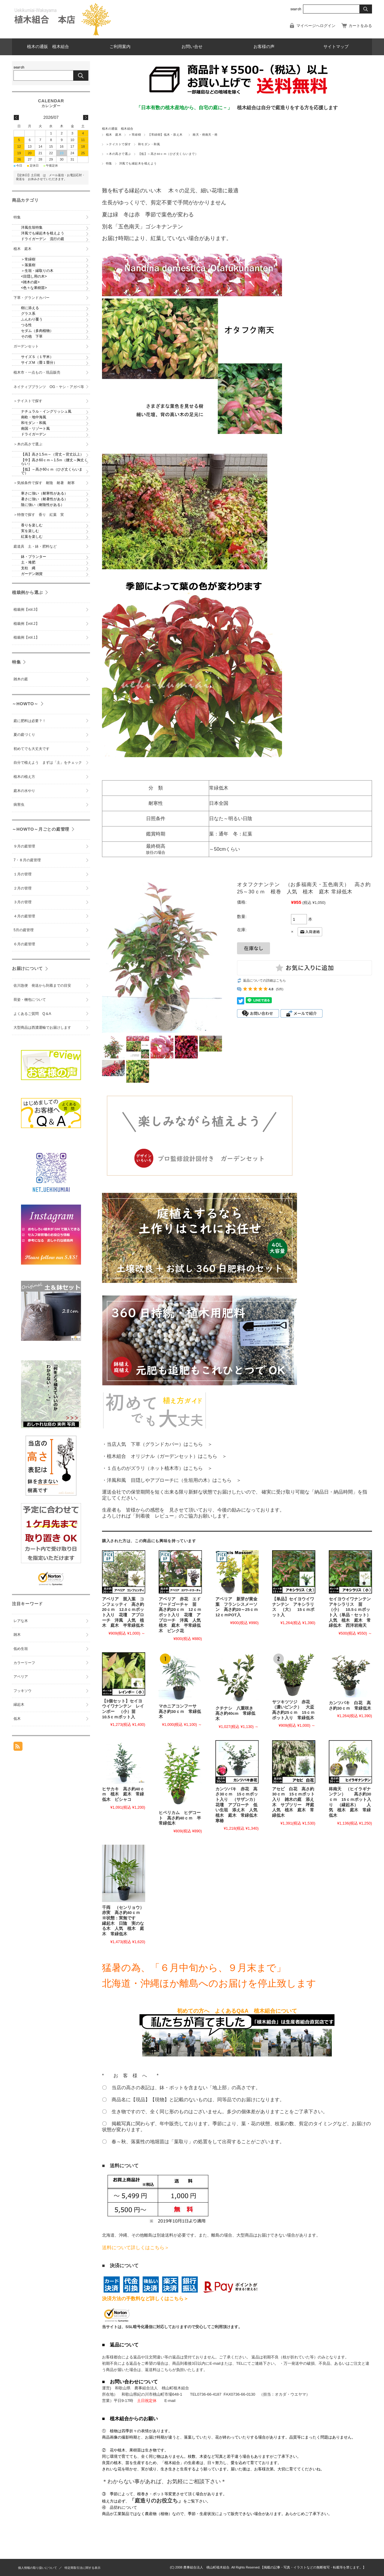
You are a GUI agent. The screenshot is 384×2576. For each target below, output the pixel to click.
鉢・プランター (33, 557)
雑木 (17, 1635)
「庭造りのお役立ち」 (156, 2501)
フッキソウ (23, 1690)
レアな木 (21, 1620)
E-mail (170, 2400)
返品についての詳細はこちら (264, 980)
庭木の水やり (24, 790)
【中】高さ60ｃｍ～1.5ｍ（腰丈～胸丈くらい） (54, 462)
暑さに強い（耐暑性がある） (44, 499)
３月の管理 (23, 902)
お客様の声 (264, 46)
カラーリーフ (24, 1662)
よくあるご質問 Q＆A (32, 1013)
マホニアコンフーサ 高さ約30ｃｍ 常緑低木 (180, 1711)
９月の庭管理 (24, 846)
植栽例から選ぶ (27, 592)
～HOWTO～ (25, 703)
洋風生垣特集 (32, 227)
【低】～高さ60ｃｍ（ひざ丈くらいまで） (168, 153)
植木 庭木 (114, 134)
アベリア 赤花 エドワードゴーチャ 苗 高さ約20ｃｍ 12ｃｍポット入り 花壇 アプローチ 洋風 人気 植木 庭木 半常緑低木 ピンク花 (182, 1615)
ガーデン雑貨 (32, 574)
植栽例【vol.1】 (26, 637)
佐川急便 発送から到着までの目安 (42, 985)
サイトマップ (336, 46)
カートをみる (360, 25)
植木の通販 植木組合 (48, 46)
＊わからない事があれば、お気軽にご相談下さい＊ (164, 2481)
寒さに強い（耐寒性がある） (44, 493)
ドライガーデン (33, 434)
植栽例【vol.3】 (26, 609)
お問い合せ (192, 46)
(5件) (280, 989)
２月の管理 (23, 888)
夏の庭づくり (24, 735)
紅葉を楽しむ (32, 536)
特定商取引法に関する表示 (82, 2567)
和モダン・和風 (149, 144)
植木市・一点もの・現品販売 (37, 372)
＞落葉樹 (28, 265)
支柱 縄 (28, 568)
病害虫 (19, 804)
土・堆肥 (28, 562)
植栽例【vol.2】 (26, 623)
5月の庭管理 (24, 930)
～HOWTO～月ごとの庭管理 (40, 828)
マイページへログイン (315, 25)
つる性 (26, 325)
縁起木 (19, 1704)
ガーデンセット (26, 346)
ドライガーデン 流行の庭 (42, 239)
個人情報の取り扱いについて (37, 2567)
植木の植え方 (24, 776)
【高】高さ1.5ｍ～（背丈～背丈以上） (52, 454)
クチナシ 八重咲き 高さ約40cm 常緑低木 (236, 1713)
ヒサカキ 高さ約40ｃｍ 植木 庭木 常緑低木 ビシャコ (123, 1794)
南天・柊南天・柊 (205, 134)
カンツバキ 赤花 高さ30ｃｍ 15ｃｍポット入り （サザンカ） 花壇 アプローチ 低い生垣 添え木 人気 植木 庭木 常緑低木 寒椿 (240, 1805)
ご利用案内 (120, 46)
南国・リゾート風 (35, 428)
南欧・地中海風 (33, 417)
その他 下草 (32, 336)
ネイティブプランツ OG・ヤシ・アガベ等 (49, 386)
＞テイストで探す (118, 144)
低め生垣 (21, 1648)
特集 (109, 163)
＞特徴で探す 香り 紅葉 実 (39, 514)
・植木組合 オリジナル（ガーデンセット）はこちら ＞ (164, 1456)
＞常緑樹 (134, 134)
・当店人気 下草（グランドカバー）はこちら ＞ (157, 1444)
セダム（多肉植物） (37, 331)
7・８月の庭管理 (27, 860)
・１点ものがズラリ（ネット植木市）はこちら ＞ (157, 1468)
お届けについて (27, 968)
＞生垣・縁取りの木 (37, 270)
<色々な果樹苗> (34, 287)
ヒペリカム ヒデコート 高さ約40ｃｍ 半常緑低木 (180, 1817)
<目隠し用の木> (34, 276)
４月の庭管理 (24, 916)
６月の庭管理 (24, 944)
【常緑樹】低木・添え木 (167, 134)
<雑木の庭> (30, 282)
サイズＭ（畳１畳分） (39, 362)
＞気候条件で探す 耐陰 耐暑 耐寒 (44, 483)
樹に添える (30, 308)
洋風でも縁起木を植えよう (138, 163)
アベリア (21, 1677)
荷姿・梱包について (30, 1000)
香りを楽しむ (32, 525)
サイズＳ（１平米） (37, 357)
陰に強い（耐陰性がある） (42, 504)
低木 (17, 1718)
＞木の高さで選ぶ (118, 153)
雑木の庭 (21, 679)
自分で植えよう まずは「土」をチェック (48, 762)
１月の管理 (23, 874)
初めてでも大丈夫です (32, 748)
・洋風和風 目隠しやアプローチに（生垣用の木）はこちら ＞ (171, 1480)
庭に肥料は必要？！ (30, 720)
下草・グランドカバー (32, 297)
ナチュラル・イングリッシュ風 (46, 411)
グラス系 (28, 313)
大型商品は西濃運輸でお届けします (42, 1027)
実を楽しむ (30, 530)
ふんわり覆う (32, 319)
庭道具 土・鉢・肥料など (35, 546)
